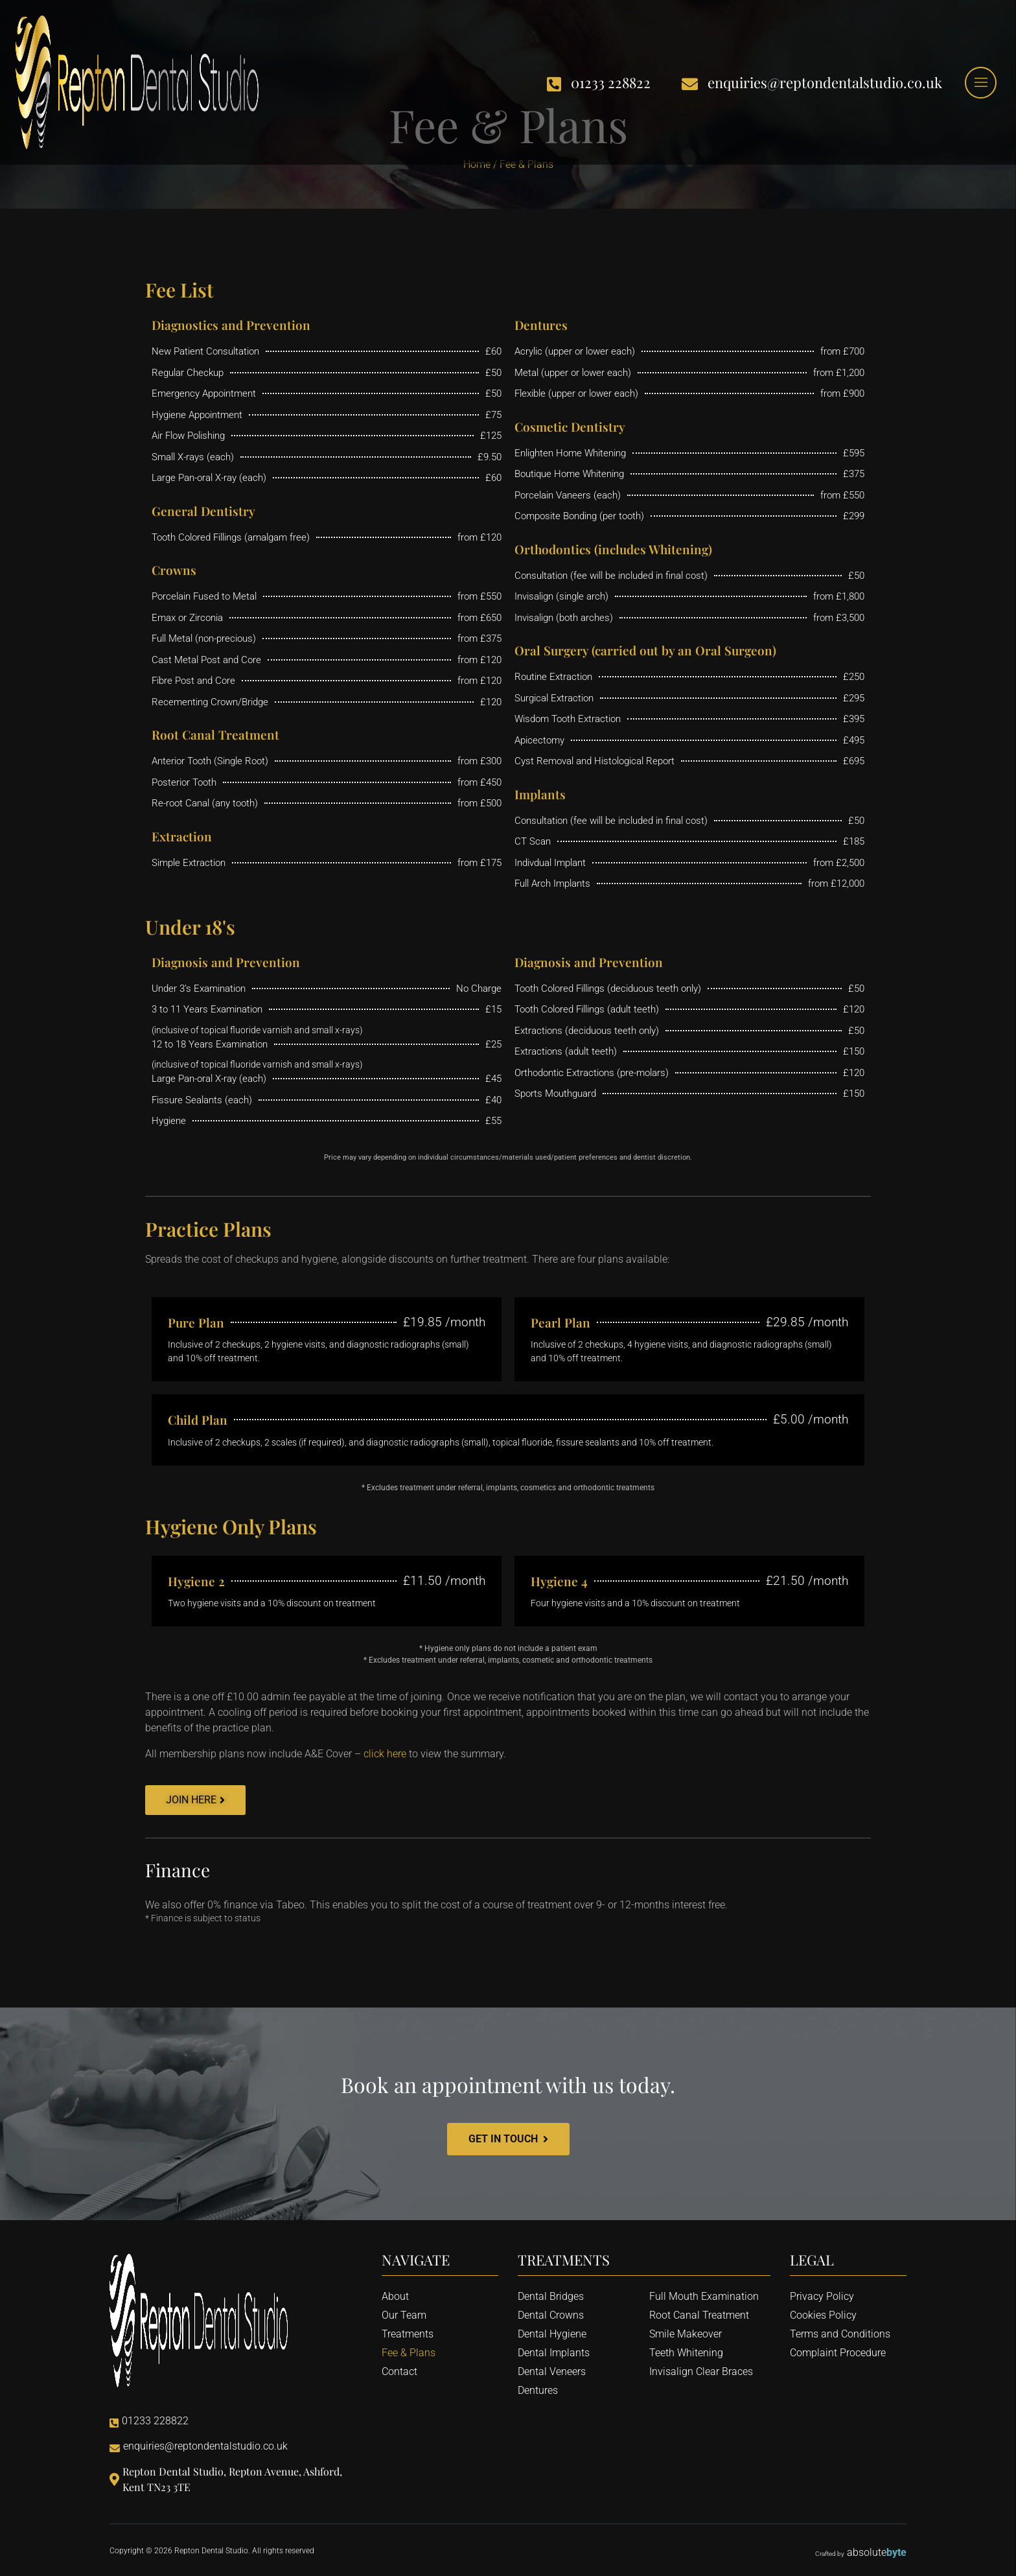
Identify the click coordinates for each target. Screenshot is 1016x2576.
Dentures (538, 2390)
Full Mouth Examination (704, 2296)
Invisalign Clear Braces (701, 2371)
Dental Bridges (551, 2296)
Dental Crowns (551, 2315)
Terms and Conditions (840, 2334)
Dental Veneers (552, 2371)
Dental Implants (554, 2353)
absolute (876, 2552)
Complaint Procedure (838, 2353)
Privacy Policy (822, 2296)
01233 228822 (599, 83)
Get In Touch (508, 2139)
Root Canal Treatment (699, 2315)
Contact (399, 2371)
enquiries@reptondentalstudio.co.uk (812, 83)
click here (385, 1754)
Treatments (407, 2334)
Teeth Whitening (686, 2353)
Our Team (404, 2315)
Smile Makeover (685, 2334)
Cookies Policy (823, 2315)
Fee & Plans (408, 2353)
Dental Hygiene (552, 2334)
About (395, 2296)
